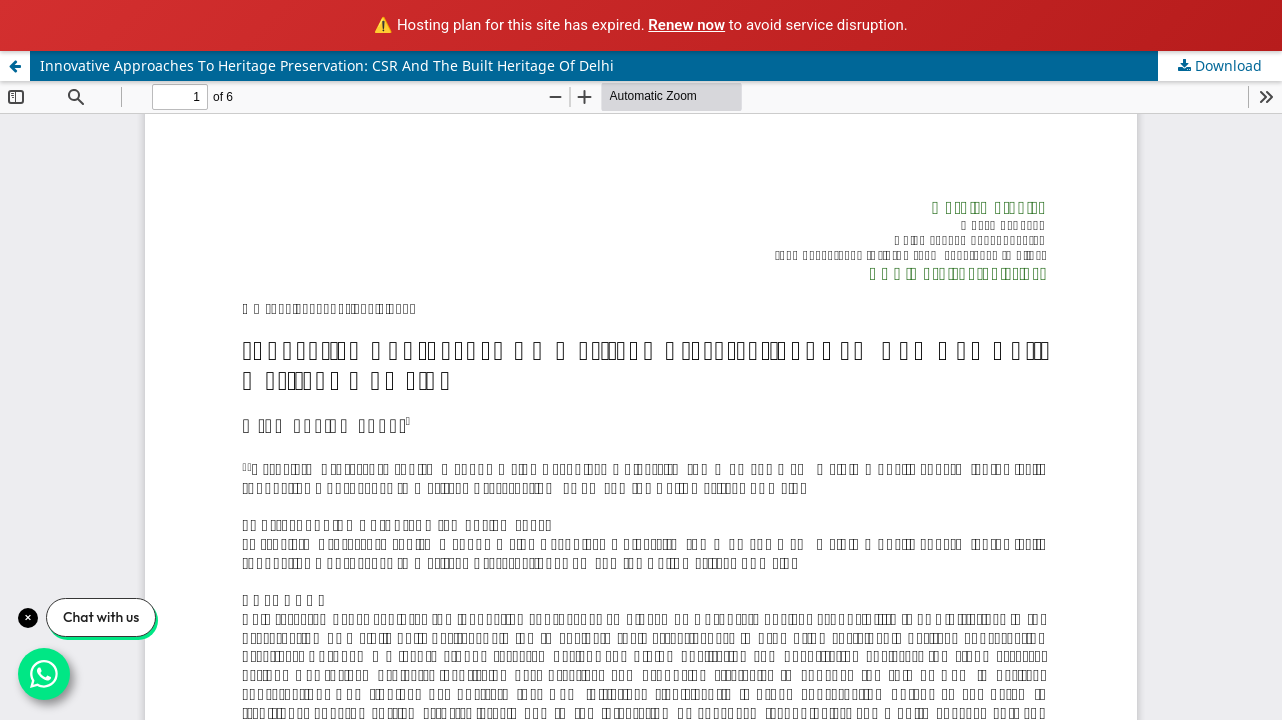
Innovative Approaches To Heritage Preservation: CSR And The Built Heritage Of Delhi (327, 65)
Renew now (686, 25)
